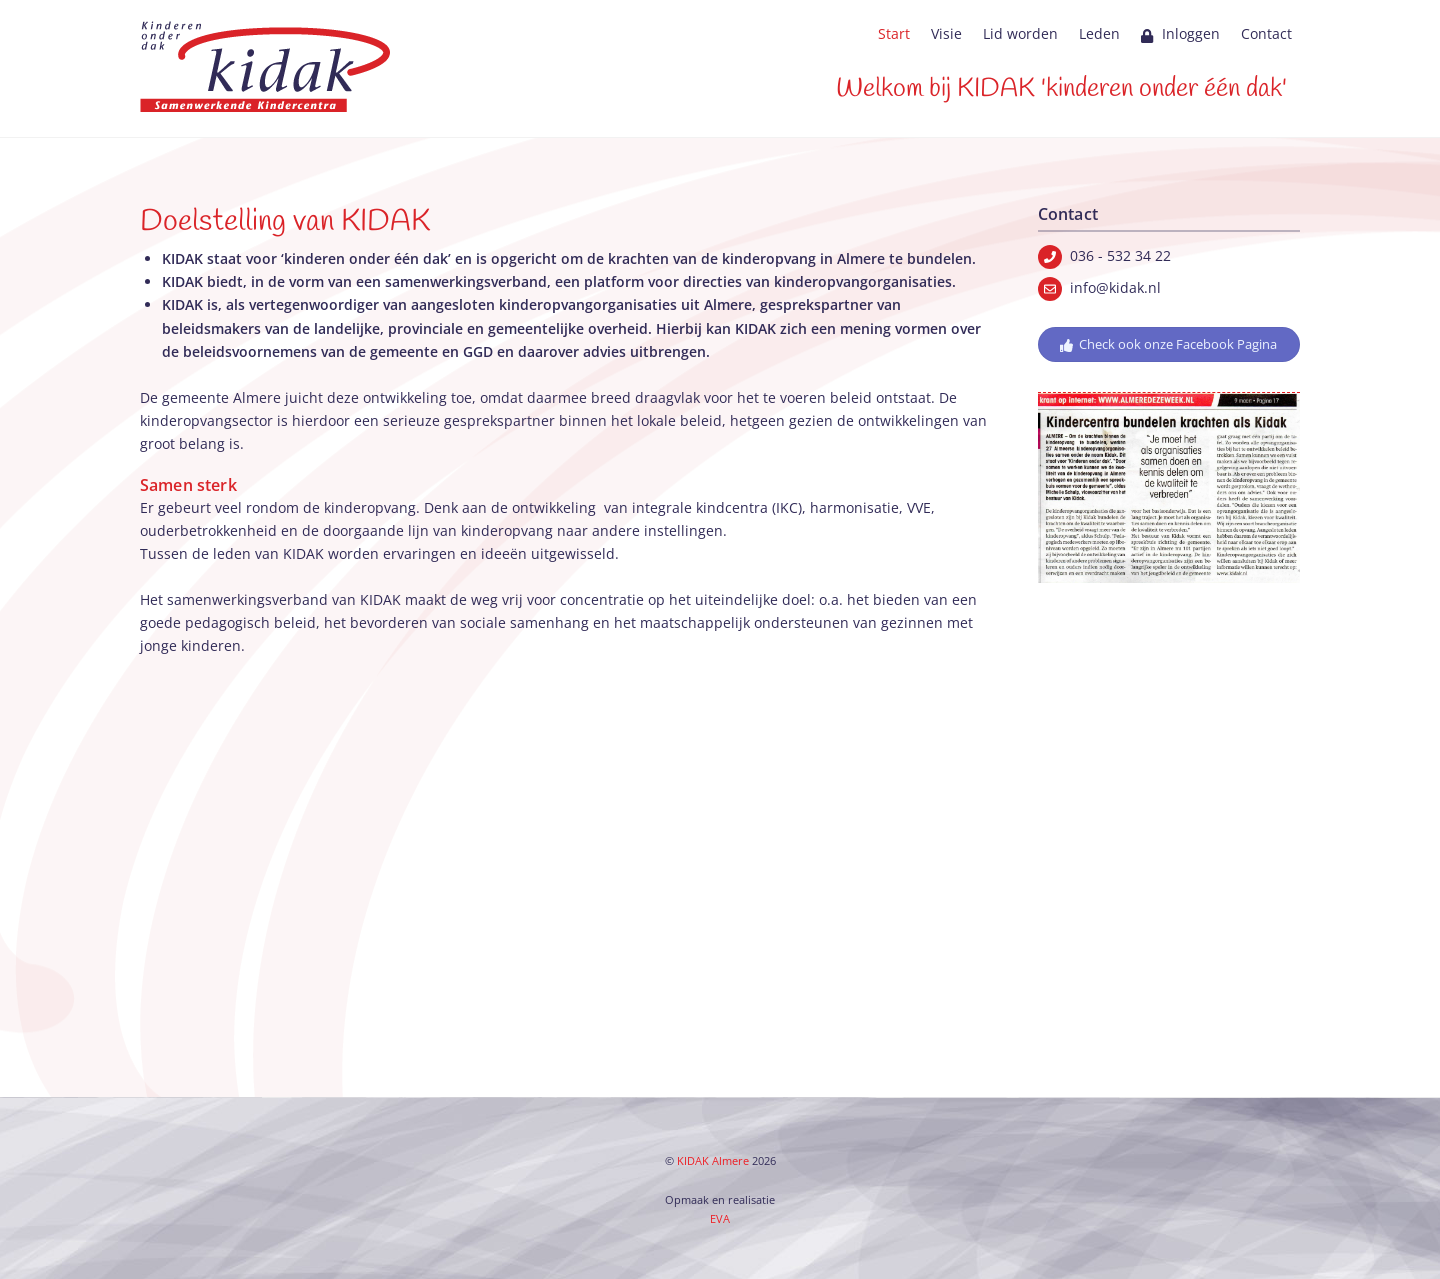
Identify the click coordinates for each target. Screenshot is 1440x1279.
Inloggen (1180, 33)
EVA (720, 1219)
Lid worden (1020, 33)
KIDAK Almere (713, 1161)
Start (894, 33)
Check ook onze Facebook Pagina (1168, 344)
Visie (946, 33)
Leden (1099, 33)
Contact (1266, 33)
